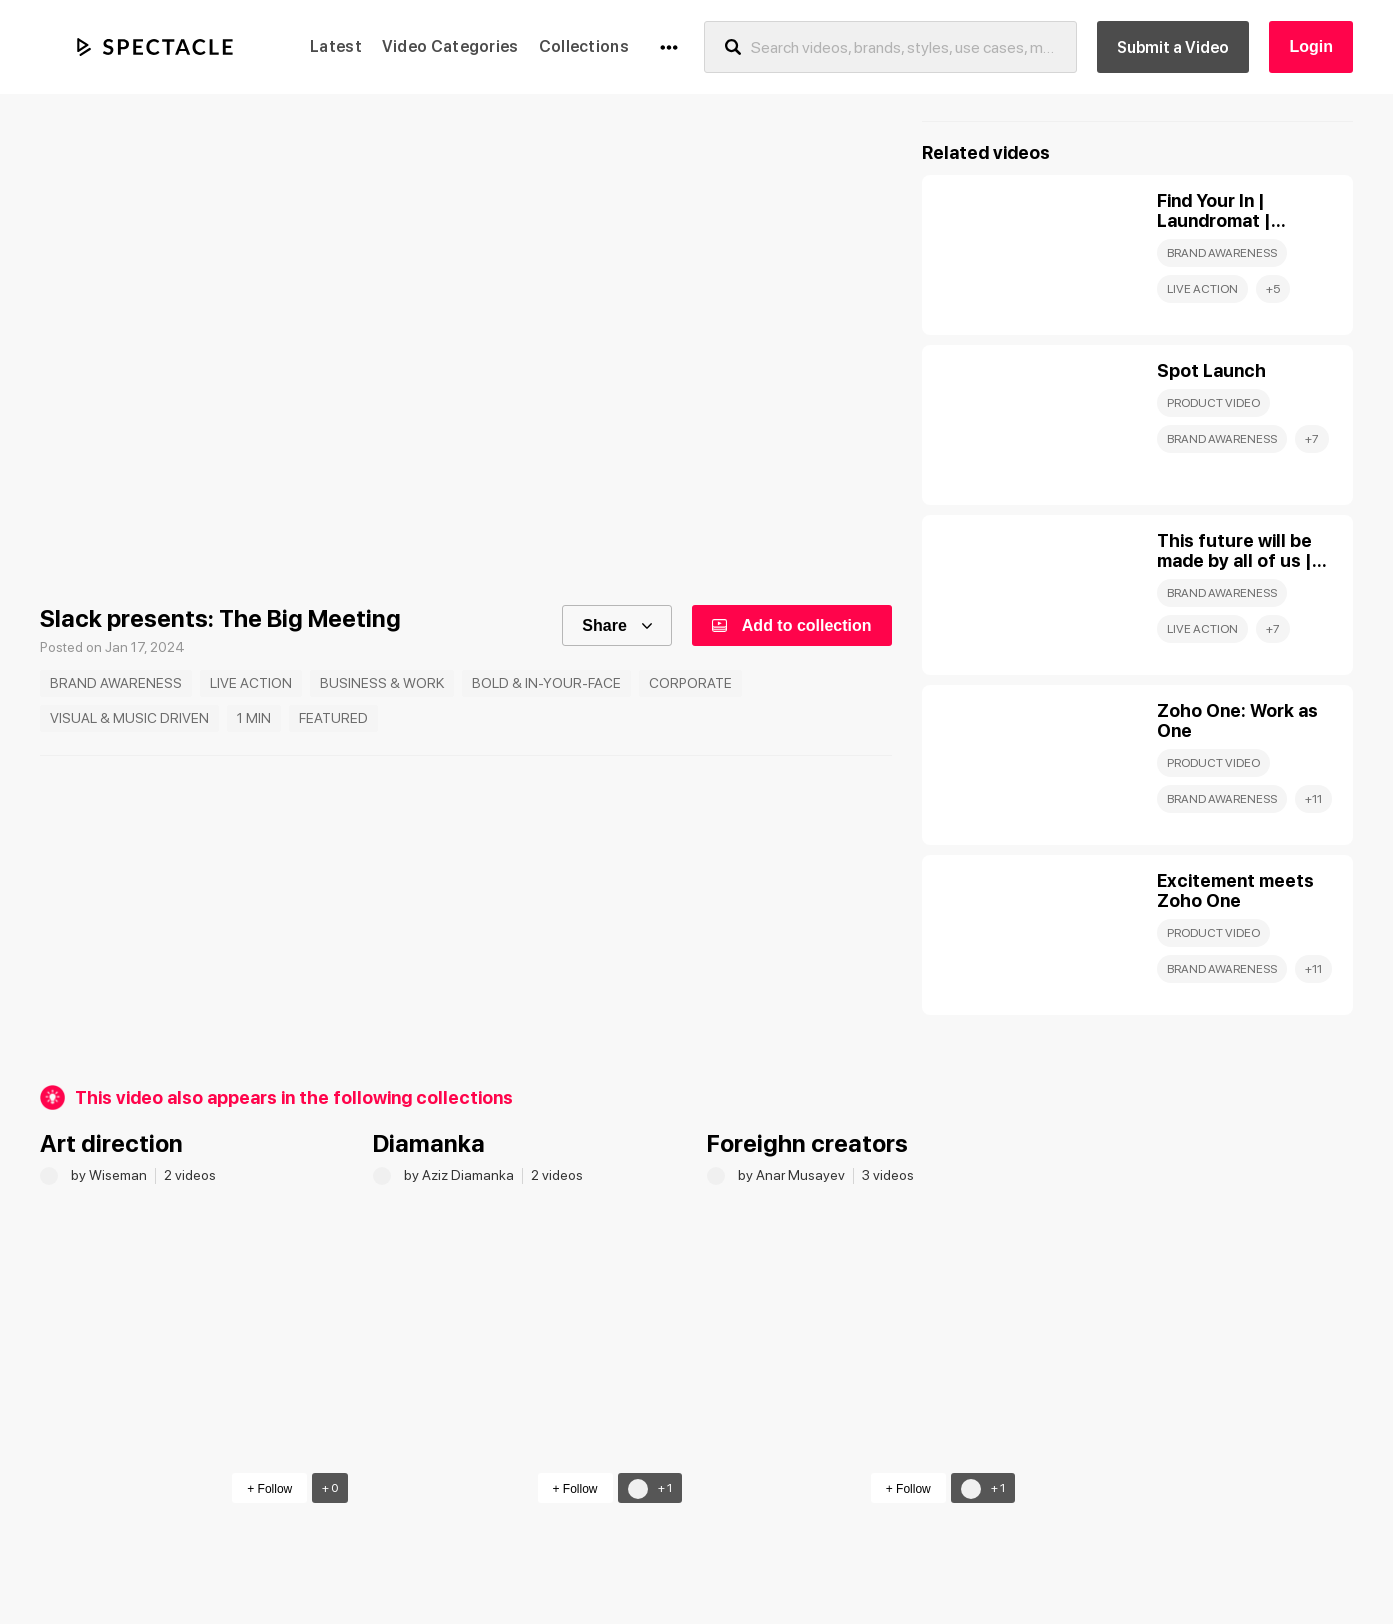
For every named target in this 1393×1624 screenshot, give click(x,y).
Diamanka (429, 1143)
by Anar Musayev (793, 1175)
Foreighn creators (807, 1143)
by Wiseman (110, 1175)
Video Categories (450, 46)
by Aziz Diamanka (460, 1175)
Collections (584, 46)
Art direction (111, 1143)
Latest (336, 46)
